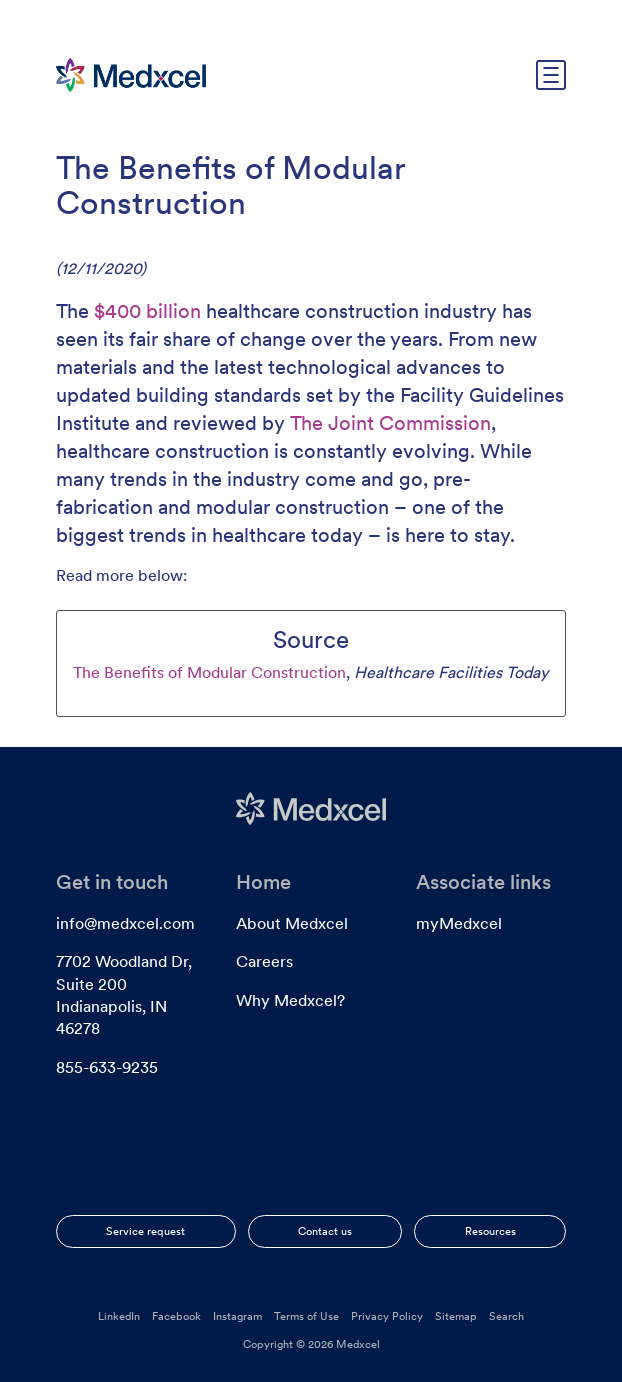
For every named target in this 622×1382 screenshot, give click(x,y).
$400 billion (147, 311)
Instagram (237, 1316)
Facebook (176, 1316)
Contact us (325, 1231)
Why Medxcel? (290, 1000)
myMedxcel (459, 923)
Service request (145, 1231)
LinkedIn (119, 1316)
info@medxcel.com (125, 923)
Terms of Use (306, 1316)
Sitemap (456, 1316)
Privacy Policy (387, 1316)
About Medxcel (292, 923)
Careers (264, 961)
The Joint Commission (390, 423)
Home (263, 882)
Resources (490, 1231)
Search (506, 1316)
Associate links (483, 882)
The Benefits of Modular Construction (209, 672)
